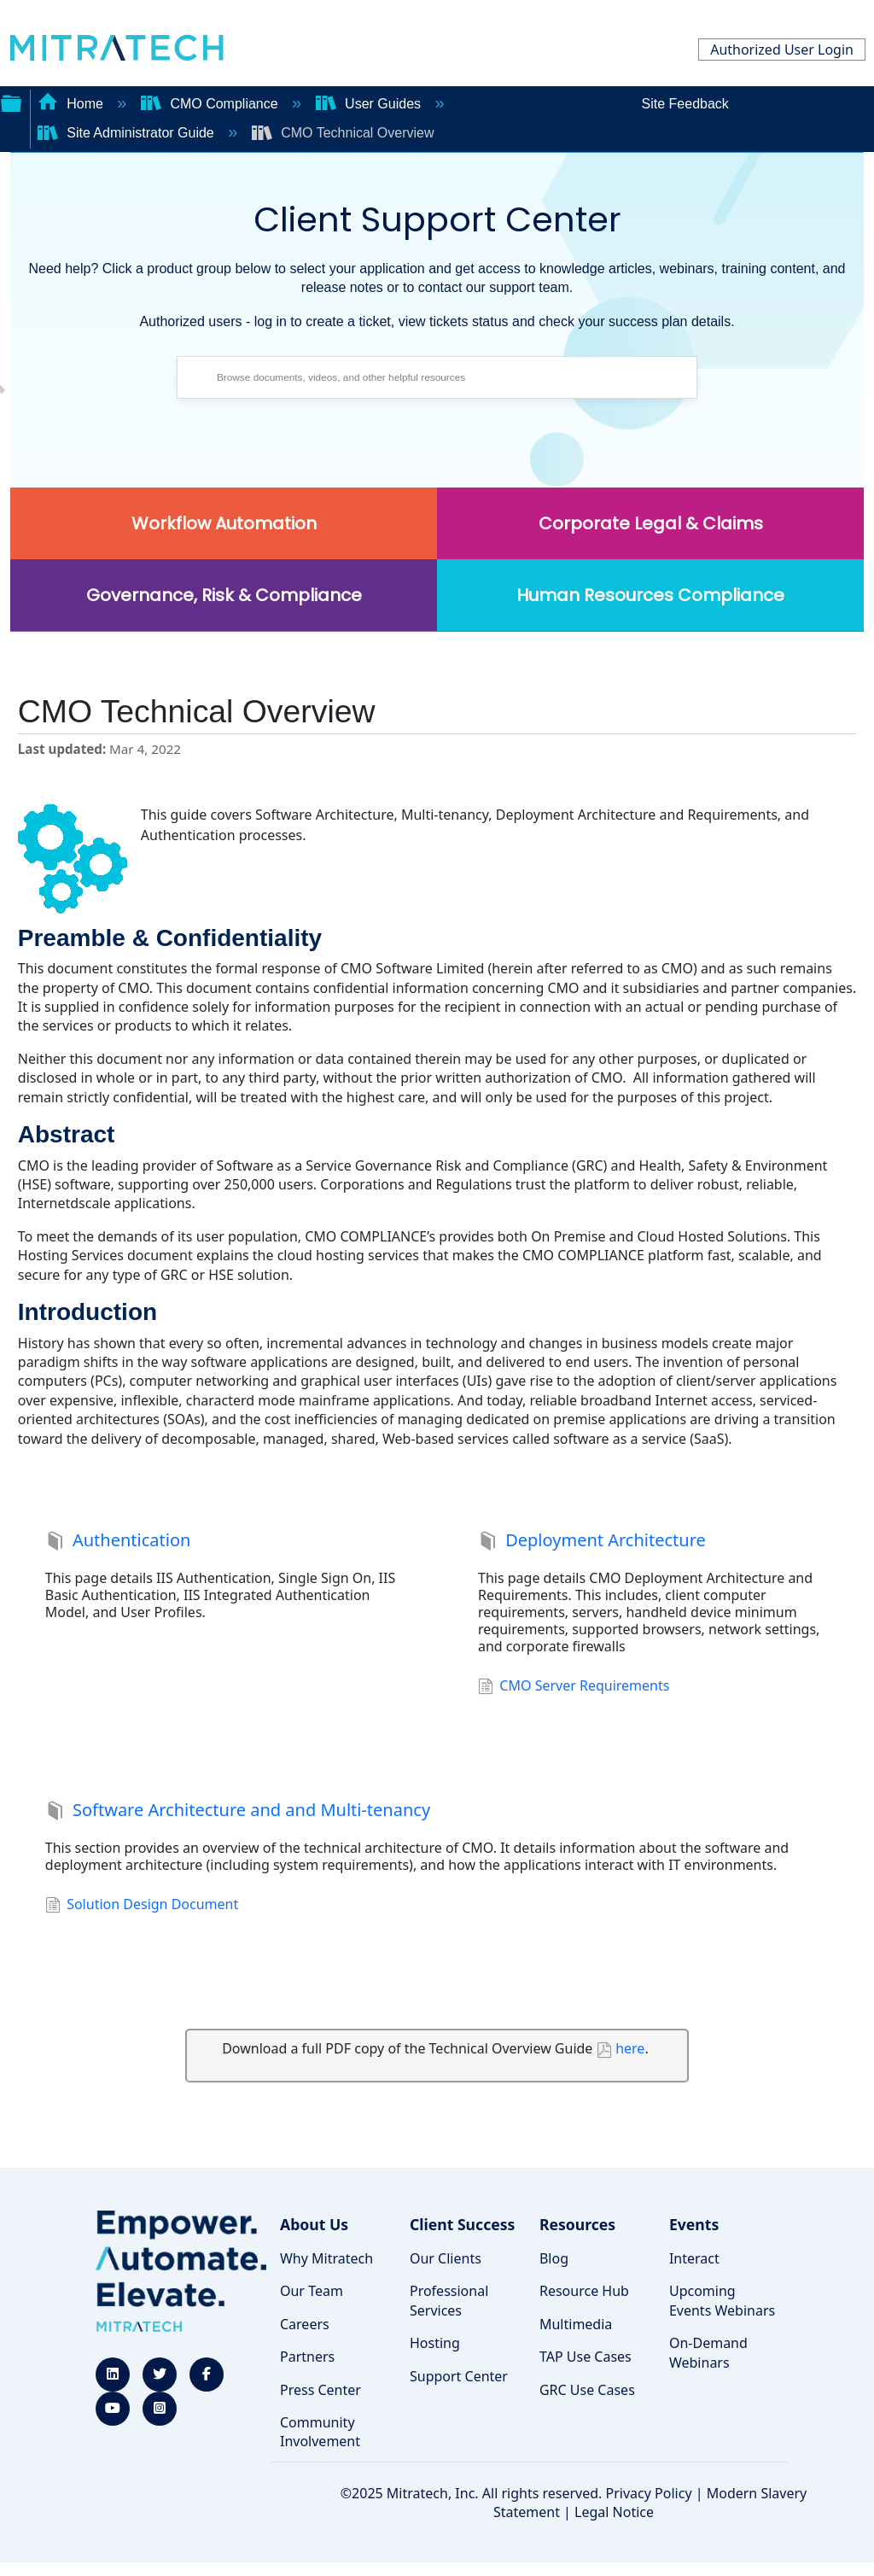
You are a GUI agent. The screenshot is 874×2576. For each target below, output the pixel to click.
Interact (694, 2258)
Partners (307, 2356)
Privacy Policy (649, 2493)
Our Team (311, 2290)
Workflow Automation (224, 523)
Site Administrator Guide (128, 133)
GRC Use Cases (587, 2389)
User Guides (370, 103)
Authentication (118, 1542)
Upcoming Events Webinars (722, 2300)
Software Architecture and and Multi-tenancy (237, 1811)
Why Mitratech (326, 2258)
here (629, 2048)
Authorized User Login (782, 49)
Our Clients (445, 2258)
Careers (304, 2324)
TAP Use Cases (585, 2356)
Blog (553, 2258)
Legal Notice (614, 2512)
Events (694, 2224)
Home (73, 103)
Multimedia (575, 2324)
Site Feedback (685, 103)
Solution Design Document (141, 1906)
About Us (314, 2224)
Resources (577, 2224)
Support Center (459, 2376)
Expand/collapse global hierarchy (11, 101)
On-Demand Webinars (708, 2352)
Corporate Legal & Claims (651, 523)
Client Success (462, 2224)
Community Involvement (320, 2431)
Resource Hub (584, 2290)
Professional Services (449, 2300)
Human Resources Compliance (650, 595)
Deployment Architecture (592, 1542)
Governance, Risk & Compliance (224, 595)
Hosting (435, 2343)
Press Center (320, 2389)
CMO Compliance (211, 103)
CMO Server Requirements (573, 1687)
